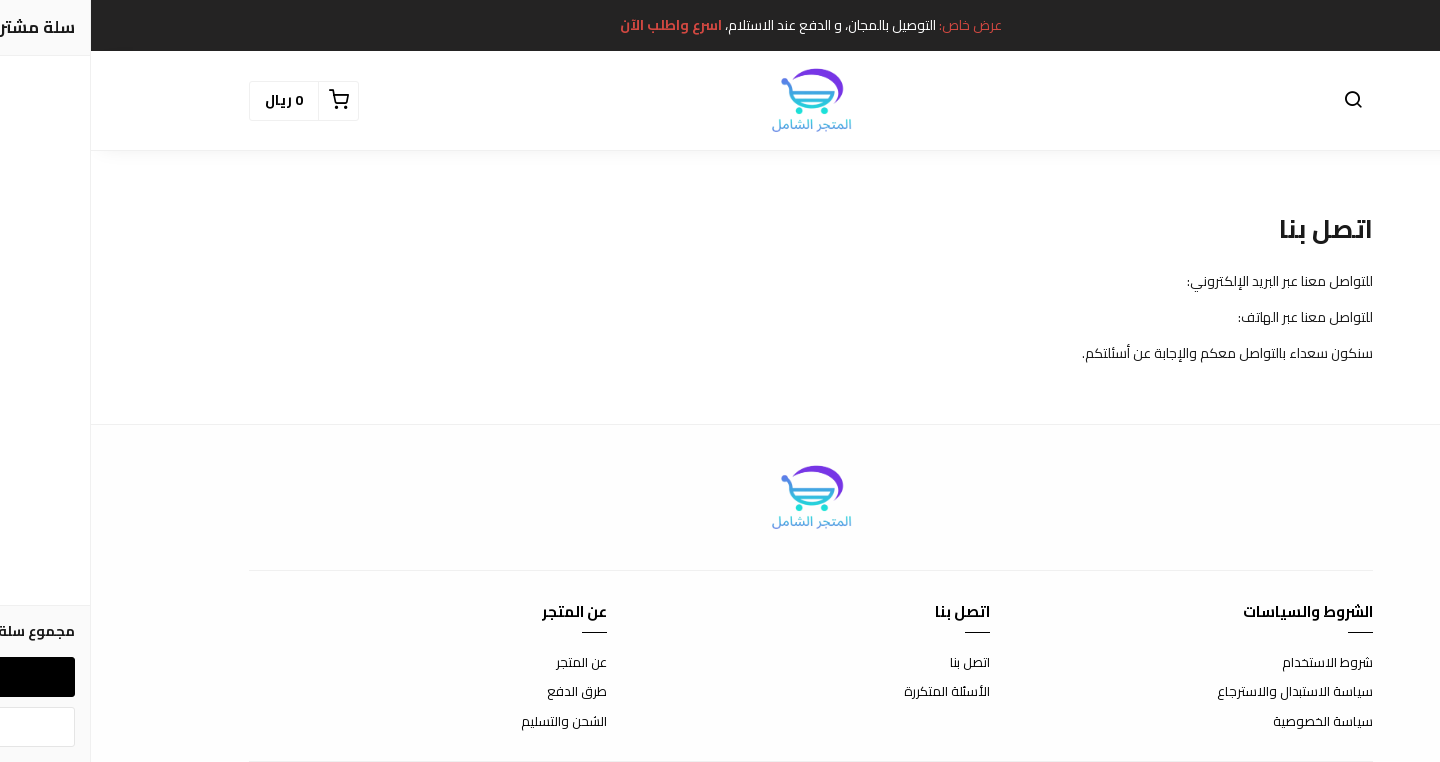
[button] (1262, 101)
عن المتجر (490, 663)
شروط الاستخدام (1236, 663)
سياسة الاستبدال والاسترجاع (1204, 692)
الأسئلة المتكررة (856, 692)
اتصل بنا (879, 663)
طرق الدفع (486, 692)
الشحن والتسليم (473, 722)
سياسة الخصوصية (1232, 722)
